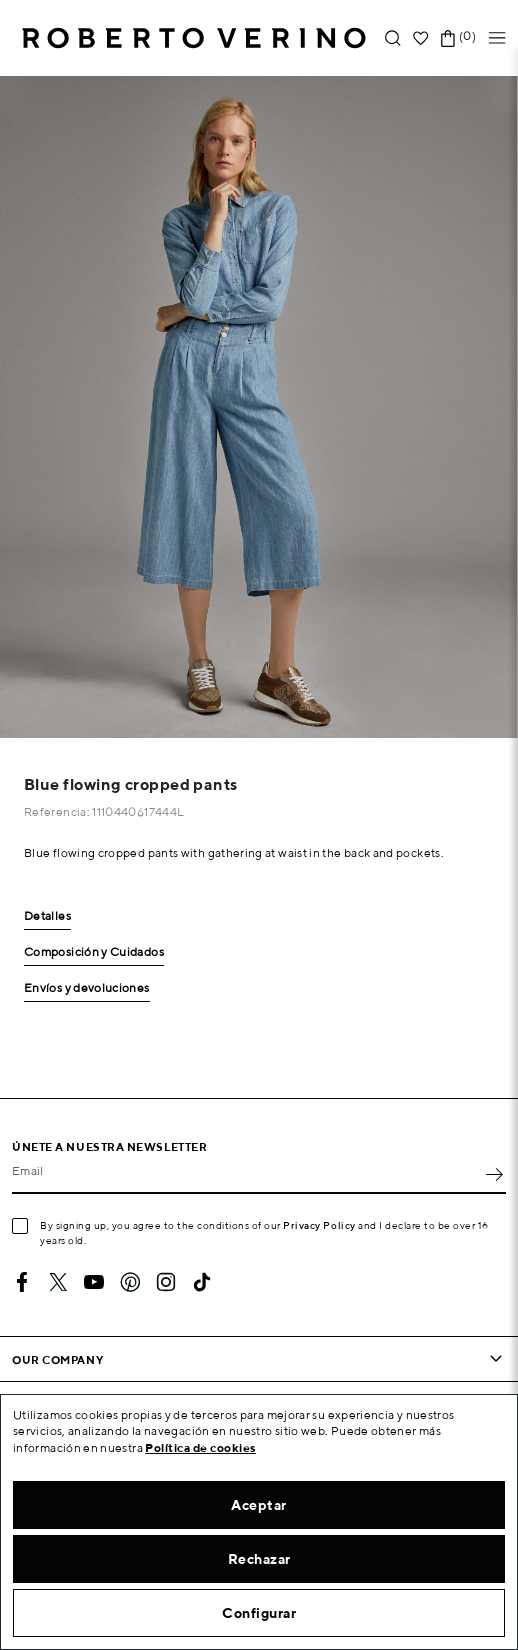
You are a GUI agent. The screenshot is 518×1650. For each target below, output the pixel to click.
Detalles (47, 916)
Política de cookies (200, 1447)
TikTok (202, 1282)
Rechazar (259, 1559)
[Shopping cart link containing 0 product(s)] (448, 38)
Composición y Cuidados (94, 952)
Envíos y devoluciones (87, 988)
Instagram (166, 1282)
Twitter (58, 1282)
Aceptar (259, 1505)
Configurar (259, 1613)
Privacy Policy (319, 1225)
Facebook (22, 1282)
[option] (259, 407)
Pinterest (130, 1282)
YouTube (94, 1282)
